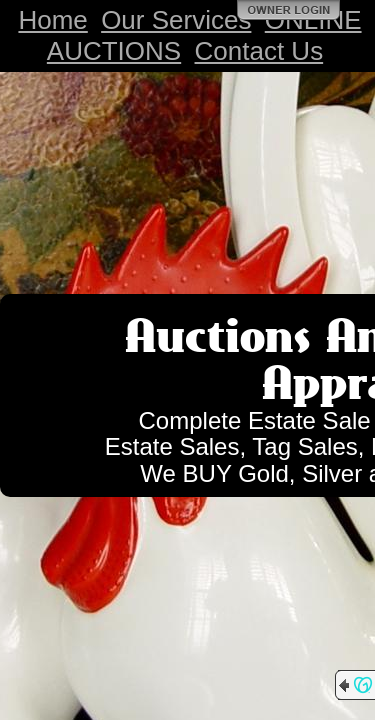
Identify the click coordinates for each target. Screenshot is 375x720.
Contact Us (259, 51)
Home (52, 20)
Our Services (176, 20)
